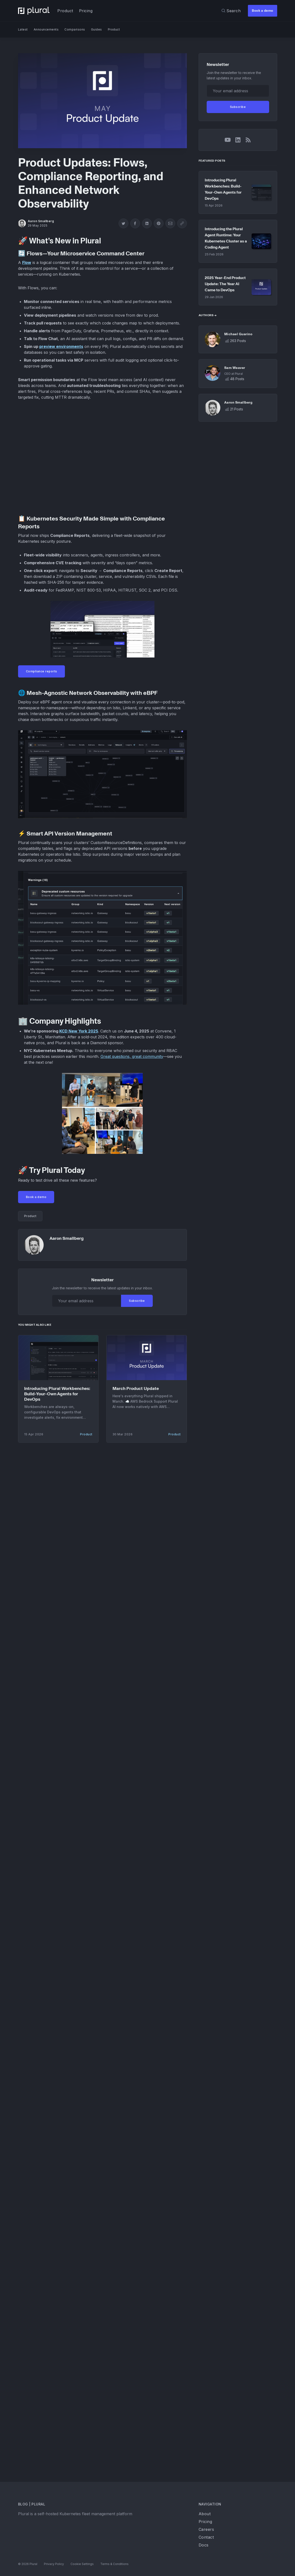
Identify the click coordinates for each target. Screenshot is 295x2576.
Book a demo (262, 10)
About (205, 2513)
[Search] (231, 11)
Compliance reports (41, 671)
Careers (206, 2529)
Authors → (208, 315)
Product (65, 10)
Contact (206, 2537)
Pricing (86, 10)
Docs (204, 2545)
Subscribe (137, 1301)
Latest (23, 29)
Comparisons (74, 29)
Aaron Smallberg (41, 221)
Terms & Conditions (114, 2564)
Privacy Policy (54, 2564)
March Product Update (135, 1389)
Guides (96, 29)
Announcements (46, 29)
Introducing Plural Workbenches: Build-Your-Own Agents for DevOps (57, 1394)
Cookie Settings (82, 2564)
